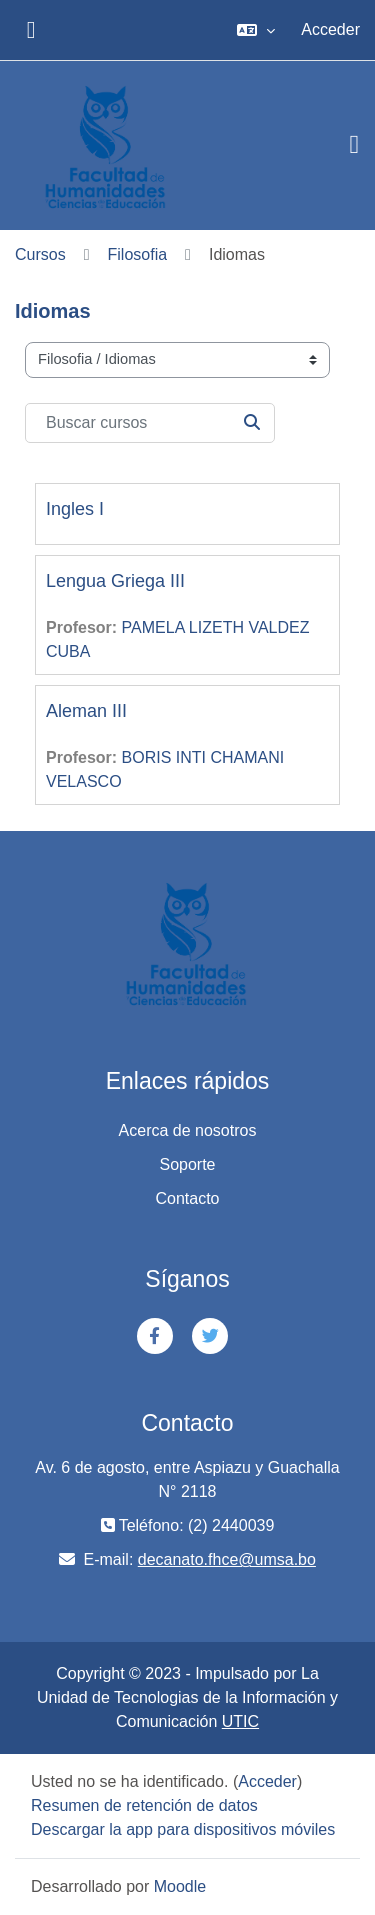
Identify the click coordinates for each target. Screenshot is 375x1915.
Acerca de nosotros (188, 1130)
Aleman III (86, 711)
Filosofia (138, 254)
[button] (256, 30)
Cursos (40, 254)
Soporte (187, 1164)
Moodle (180, 1886)
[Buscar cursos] (150, 423)
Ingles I (75, 509)
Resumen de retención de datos (144, 1805)
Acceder (330, 29)
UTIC (240, 1721)
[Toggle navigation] (355, 145)
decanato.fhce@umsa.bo (227, 1559)
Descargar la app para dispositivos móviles (183, 1829)
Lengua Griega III (115, 581)
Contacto (187, 1198)
